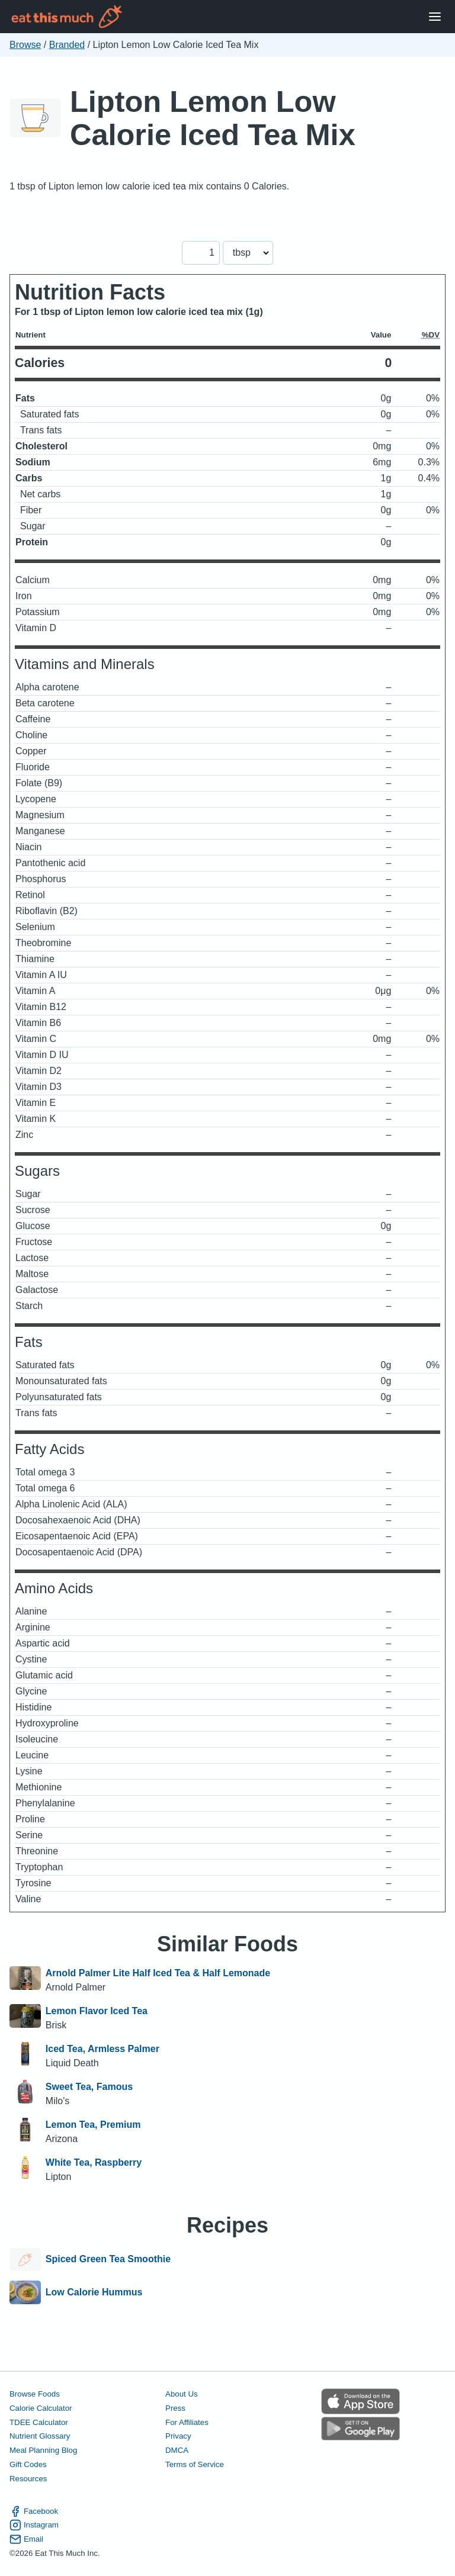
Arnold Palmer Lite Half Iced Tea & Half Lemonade (158, 1973)
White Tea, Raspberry (94, 2162)
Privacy (178, 2436)
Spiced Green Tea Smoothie (108, 2260)
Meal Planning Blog (43, 2450)
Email (26, 2539)
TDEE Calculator (38, 2422)
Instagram (34, 2525)
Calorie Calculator (40, 2408)
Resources (28, 2478)
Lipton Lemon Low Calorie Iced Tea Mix (212, 118)
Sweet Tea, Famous (89, 2087)
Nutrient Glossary (39, 2436)
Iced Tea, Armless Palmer (102, 2049)
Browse (25, 45)
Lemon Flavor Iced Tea (97, 2011)
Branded (67, 45)
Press (175, 2408)
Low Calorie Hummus (94, 2292)
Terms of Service (194, 2464)
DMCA (176, 2450)
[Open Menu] (435, 17)
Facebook (33, 2511)
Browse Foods (34, 2394)
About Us (181, 2394)
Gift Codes (28, 2464)
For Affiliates (187, 2422)
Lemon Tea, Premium (93, 2125)
